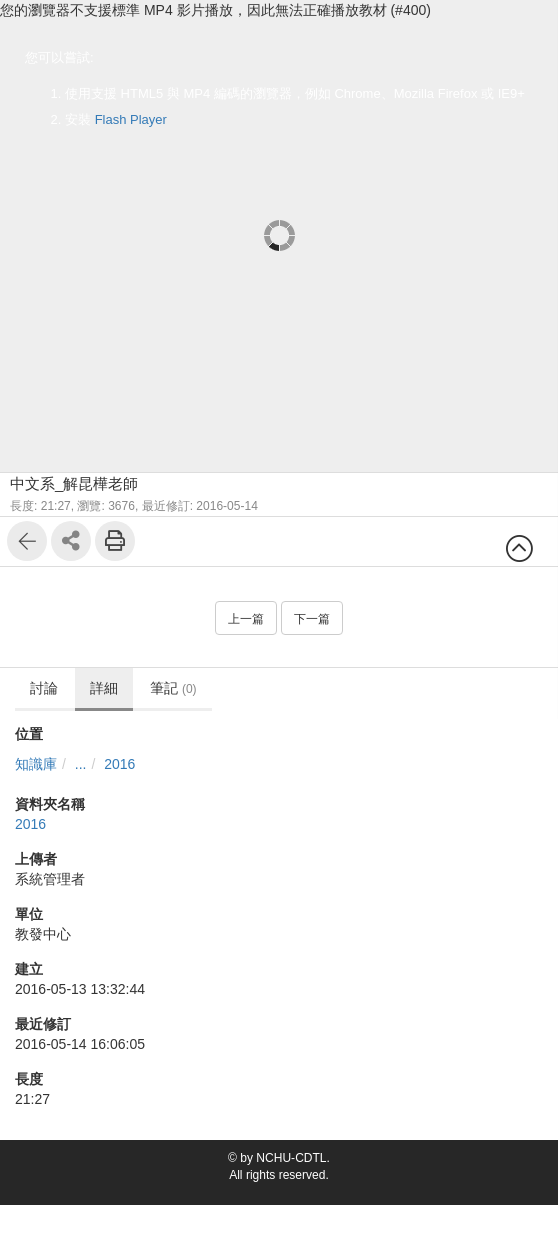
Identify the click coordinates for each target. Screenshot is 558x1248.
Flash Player (131, 119)
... (81, 764)
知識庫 (36, 764)
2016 (119, 764)
